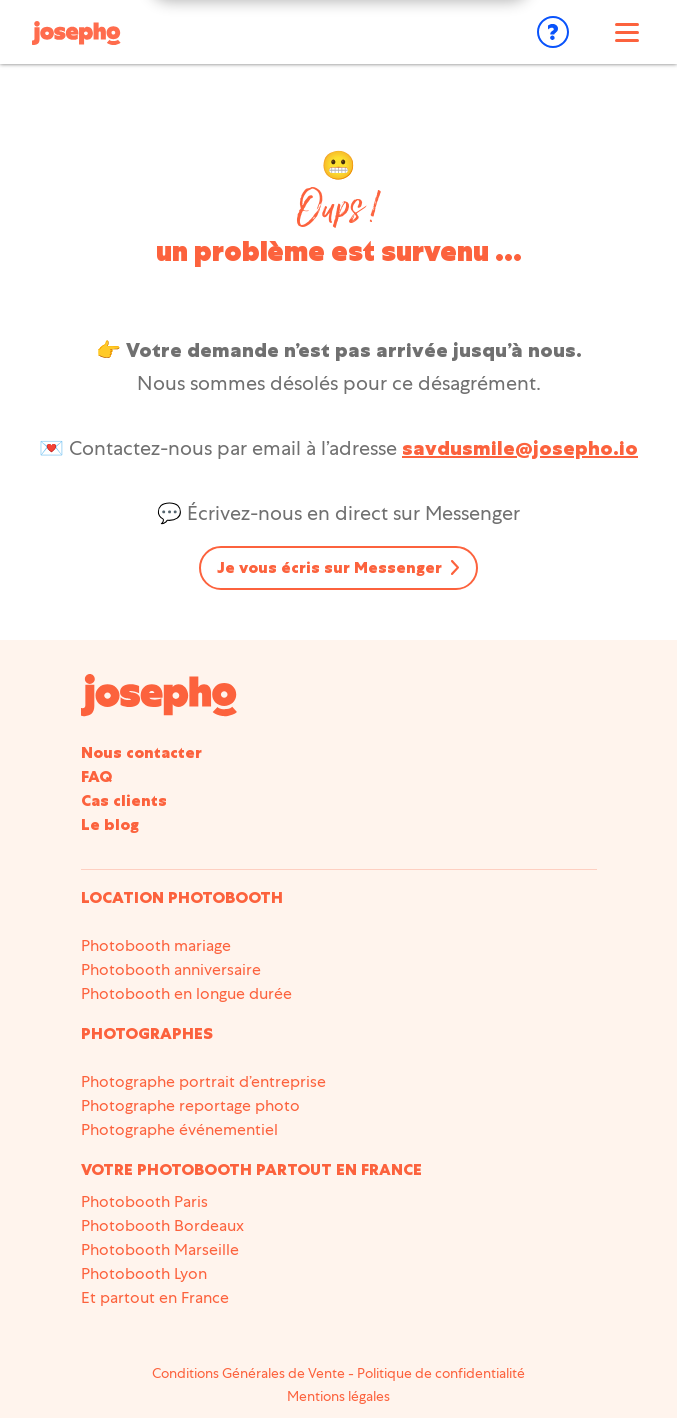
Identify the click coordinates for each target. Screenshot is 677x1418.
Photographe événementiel (179, 1129)
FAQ (96, 776)
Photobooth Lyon (144, 1273)
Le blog (110, 824)
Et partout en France (155, 1297)
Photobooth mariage (156, 945)
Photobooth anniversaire (171, 969)
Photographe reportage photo (190, 1105)
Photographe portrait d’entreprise (203, 1081)
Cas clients (124, 800)
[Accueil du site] (159, 693)
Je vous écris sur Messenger (329, 567)
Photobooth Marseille (160, 1249)
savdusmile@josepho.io (520, 448)
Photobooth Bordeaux (162, 1225)
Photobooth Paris (144, 1201)
